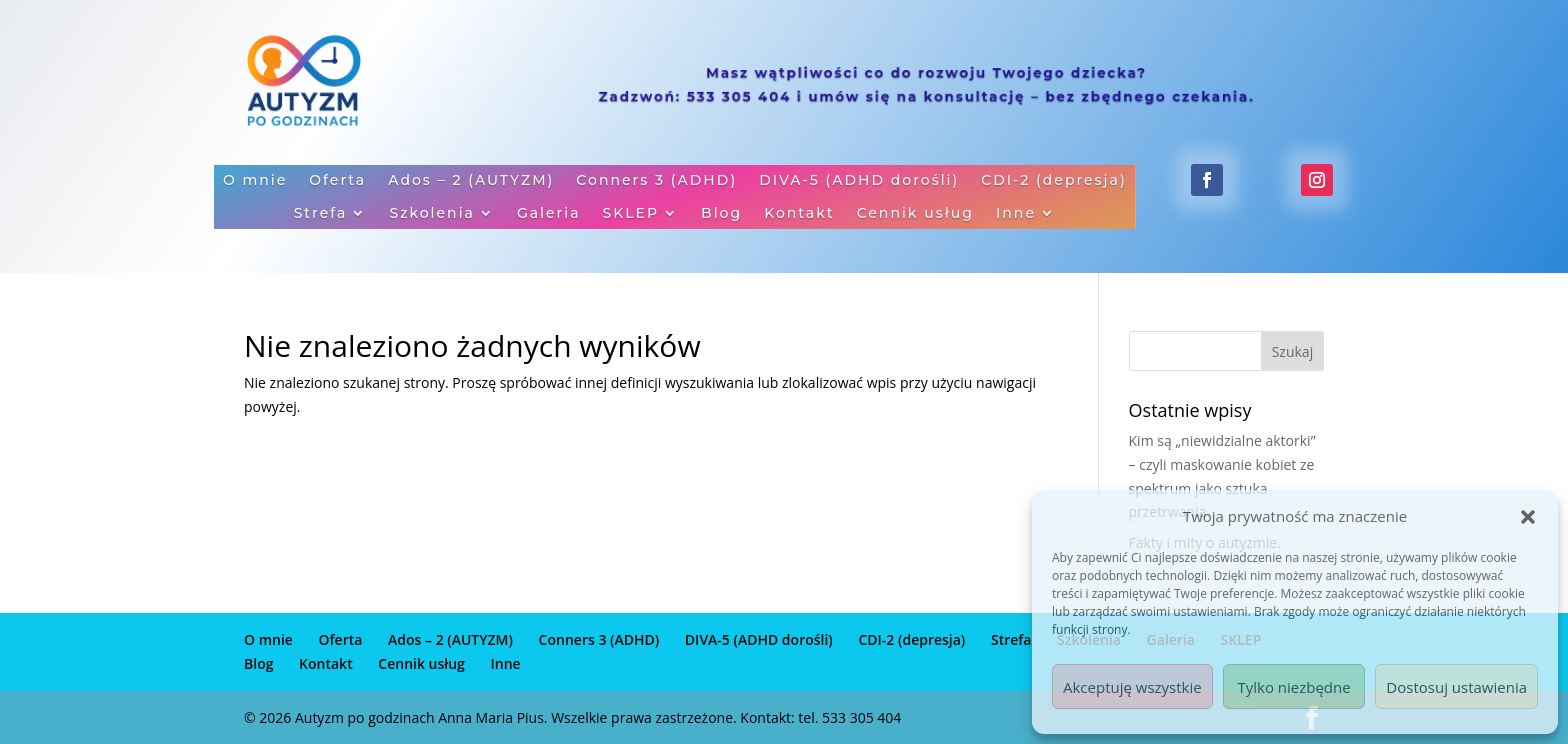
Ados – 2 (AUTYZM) (471, 181)
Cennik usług (915, 213)
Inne (1016, 213)
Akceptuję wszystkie (1132, 687)
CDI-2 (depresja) (1054, 181)
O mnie (255, 181)
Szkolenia (432, 213)
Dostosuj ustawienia (1456, 687)
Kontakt (799, 213)
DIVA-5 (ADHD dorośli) (859, 181)
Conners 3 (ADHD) (656, 181)
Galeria (549, 213)
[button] (1528, 517)
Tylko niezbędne (1293, 687)
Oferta (337, 181)
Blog (721, 213)
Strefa (320, 213)
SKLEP (630, 213)
